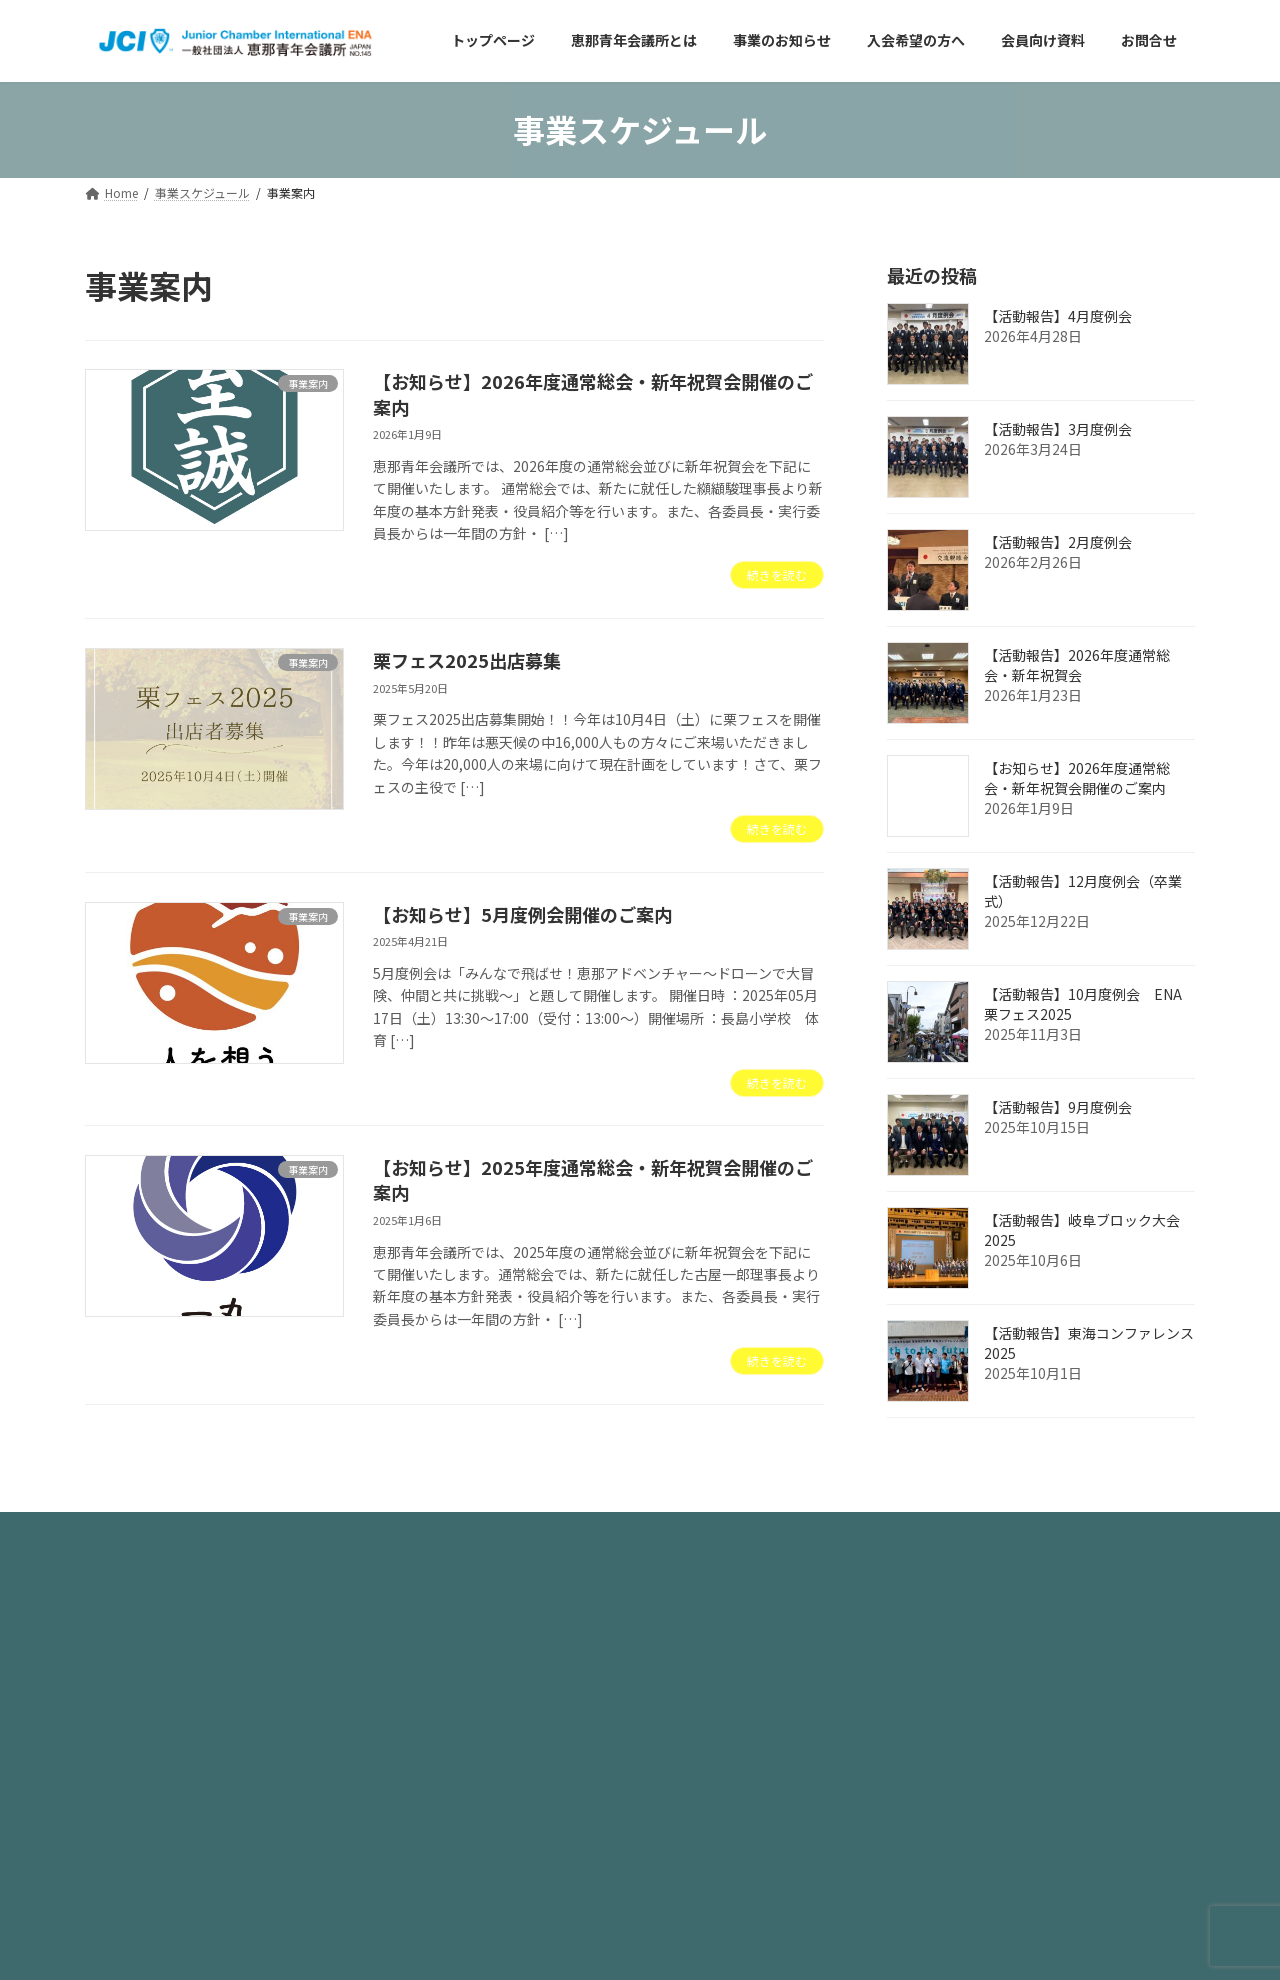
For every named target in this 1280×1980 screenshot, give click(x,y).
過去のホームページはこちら (746, 1637)
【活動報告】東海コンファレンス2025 (1089, 1343)
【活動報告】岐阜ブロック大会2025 (1082, 1230)
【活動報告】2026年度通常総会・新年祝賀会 (1077, 665)
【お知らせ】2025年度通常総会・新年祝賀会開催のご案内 (593, 1179)
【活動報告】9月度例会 (1058, 1107)
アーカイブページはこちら (738, 1693)
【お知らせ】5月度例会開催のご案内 (522, 914)
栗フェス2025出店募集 (467, 660)
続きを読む (777, 574)
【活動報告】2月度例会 (1058, 542)
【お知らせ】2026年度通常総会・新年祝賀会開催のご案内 (593, 393)
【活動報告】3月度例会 (1058, 429)
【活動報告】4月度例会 (1058, 316)
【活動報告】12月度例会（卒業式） (1083, 891)
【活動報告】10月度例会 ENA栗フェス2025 (1083, 1004)
